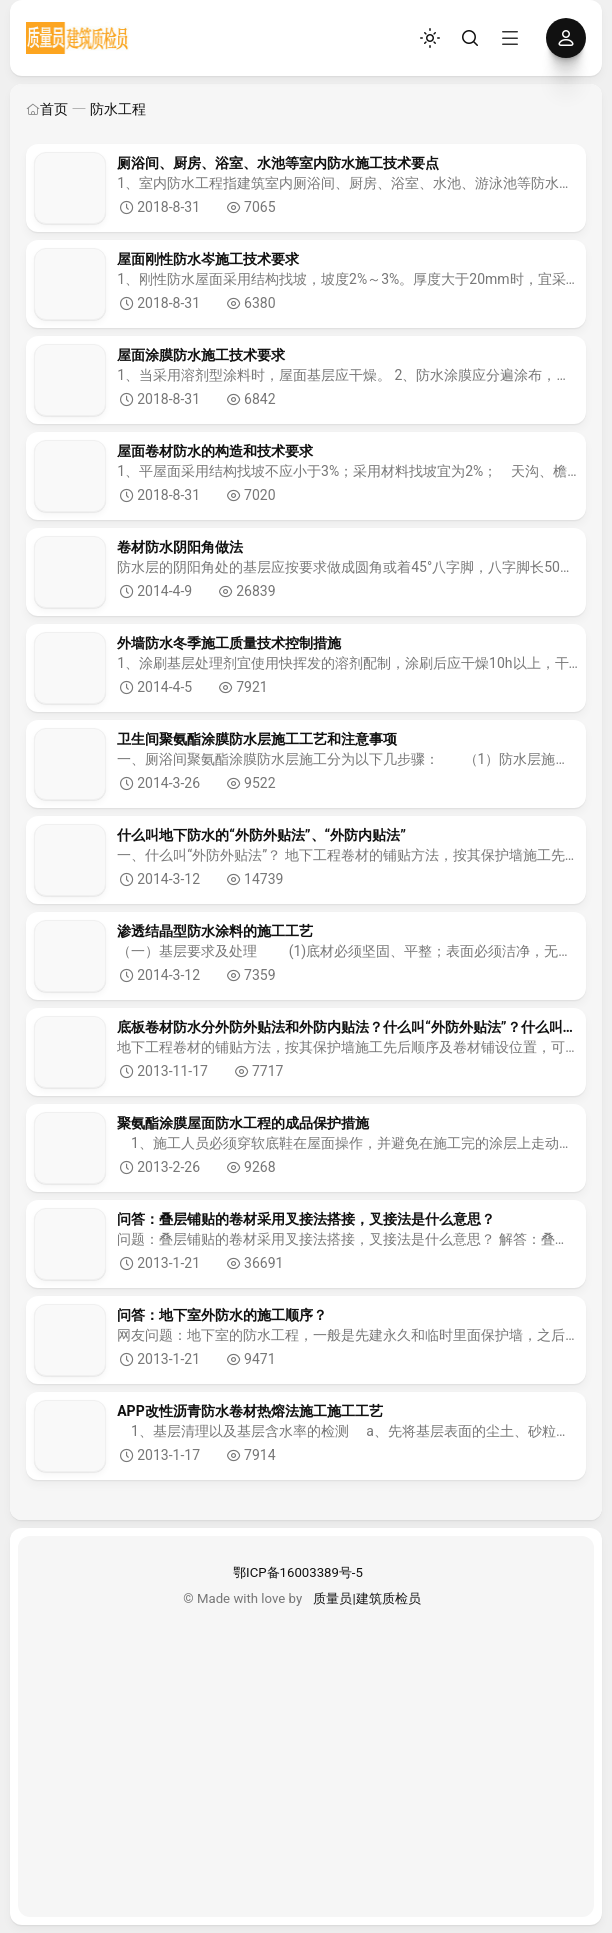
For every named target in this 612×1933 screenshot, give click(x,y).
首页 (47, 109)
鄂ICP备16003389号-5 (298, 1572)
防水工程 (118, 109)
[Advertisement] (306, 1749)
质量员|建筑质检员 (366, 1598)
